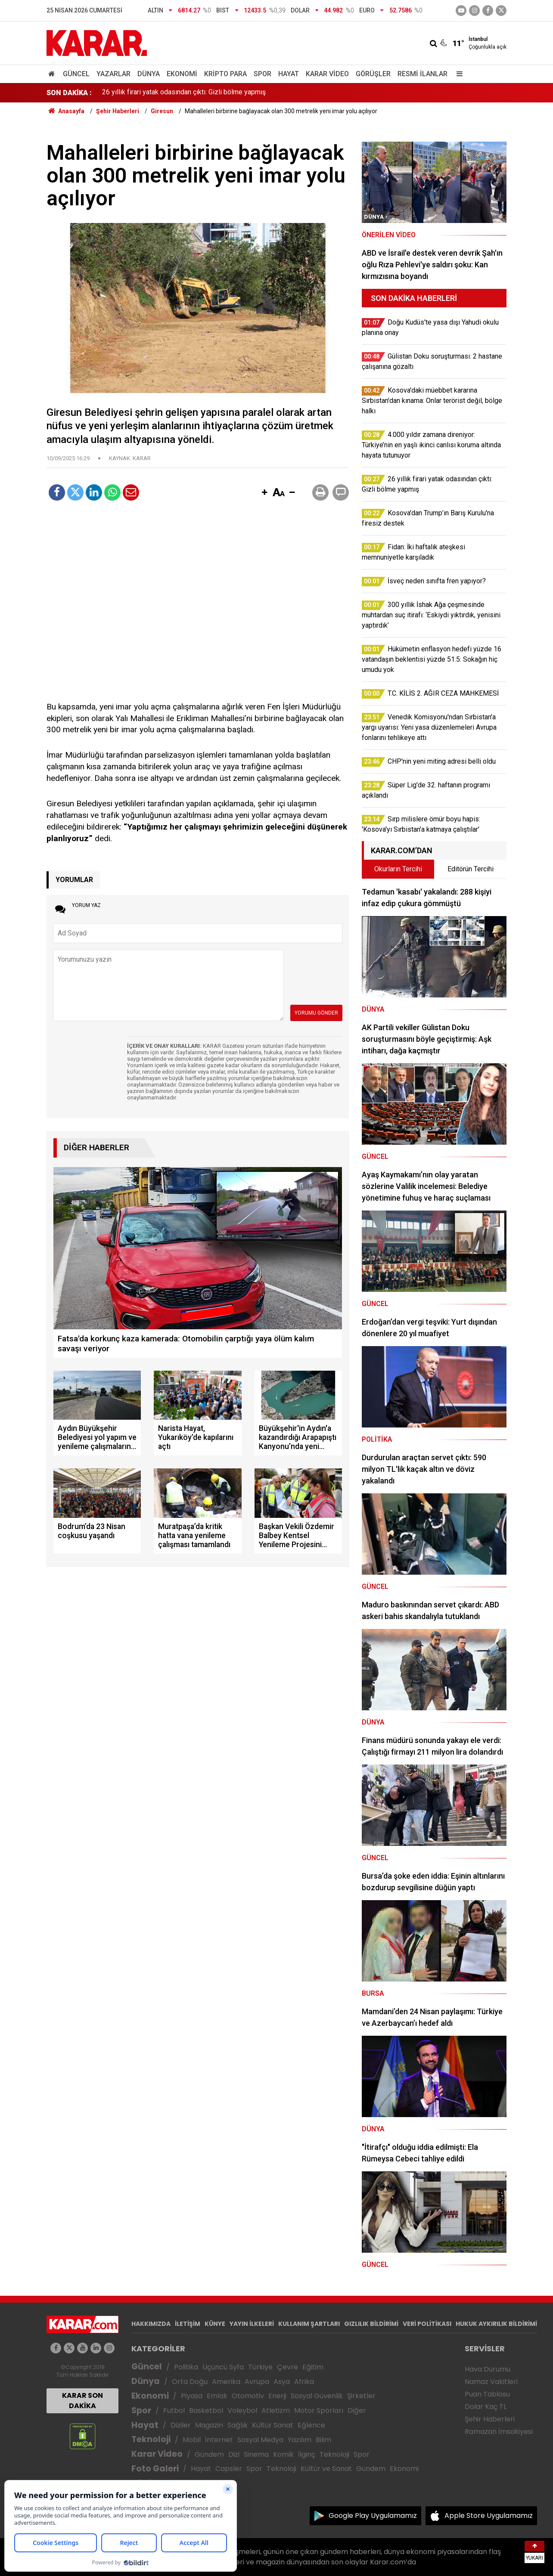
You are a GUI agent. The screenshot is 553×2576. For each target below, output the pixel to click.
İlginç (306, 2454)
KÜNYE (215, 2323)
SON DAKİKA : (69, 93)
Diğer (357, 2410)
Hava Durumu (487, 2369)
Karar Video (327, 74)
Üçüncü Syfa (223, 2367)
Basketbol (206, 2410)
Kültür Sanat (272, 2425)
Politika (186, 2367)
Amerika (226, 2382)
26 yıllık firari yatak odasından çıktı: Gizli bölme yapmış (184, 93)
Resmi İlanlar (422, 74)
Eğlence (311, 2425)
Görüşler (373, 74)
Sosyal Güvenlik (317, 2396)
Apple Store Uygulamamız (488, 2515)
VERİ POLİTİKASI (427, 2323)
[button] (264, 493)
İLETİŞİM (187, 2323)
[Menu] (457, 74)
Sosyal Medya (260, 2440)
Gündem (209, 2454)
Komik (283, 2454)
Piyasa (191, 2396)
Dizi (233, 2454)
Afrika (304, 2382)
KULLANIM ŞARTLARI (309, 2323)
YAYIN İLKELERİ (252, 2323)
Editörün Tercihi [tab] (470, 869)
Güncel (76, 74)
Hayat (288, 74)
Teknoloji (151, 2439)
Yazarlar (113, 74)
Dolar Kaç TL (485, 2407)
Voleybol (242, 2410)
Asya (281, 2382)
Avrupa (257, 2382)
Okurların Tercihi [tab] (398, 869)
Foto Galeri (155, 2468)
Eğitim (312, 2367)
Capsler (228, 2469)
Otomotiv (248, 2396)
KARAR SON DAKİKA (82, 2400)
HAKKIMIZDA (151, 2323)
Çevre (287, 2367)
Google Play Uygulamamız (373, 2515)
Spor (262, 74)
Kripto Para (225, 74)
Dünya (148, 74)
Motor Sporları (318, 2410)
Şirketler (361, 2396)
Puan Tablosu (487, 2394)
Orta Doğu (190, 2382)
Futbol (174, 2410)
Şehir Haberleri (490, 2419)
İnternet (219, 2440)
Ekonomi (182, 74)
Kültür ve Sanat (326, 2469)
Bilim (323, 2440)
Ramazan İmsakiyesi (499, 2432)
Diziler (181, 2425)
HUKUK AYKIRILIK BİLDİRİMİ (496, 2323)
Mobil (192, 2440)
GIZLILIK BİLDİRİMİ (371, 2323)
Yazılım (299, 2440)
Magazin (209, 2425)
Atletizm (275, 2410)
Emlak (217, 2396)
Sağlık (237, 2425)
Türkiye (260, 2367)
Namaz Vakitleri (491, 2382)
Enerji (277, 2396)
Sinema (256, 2454)
